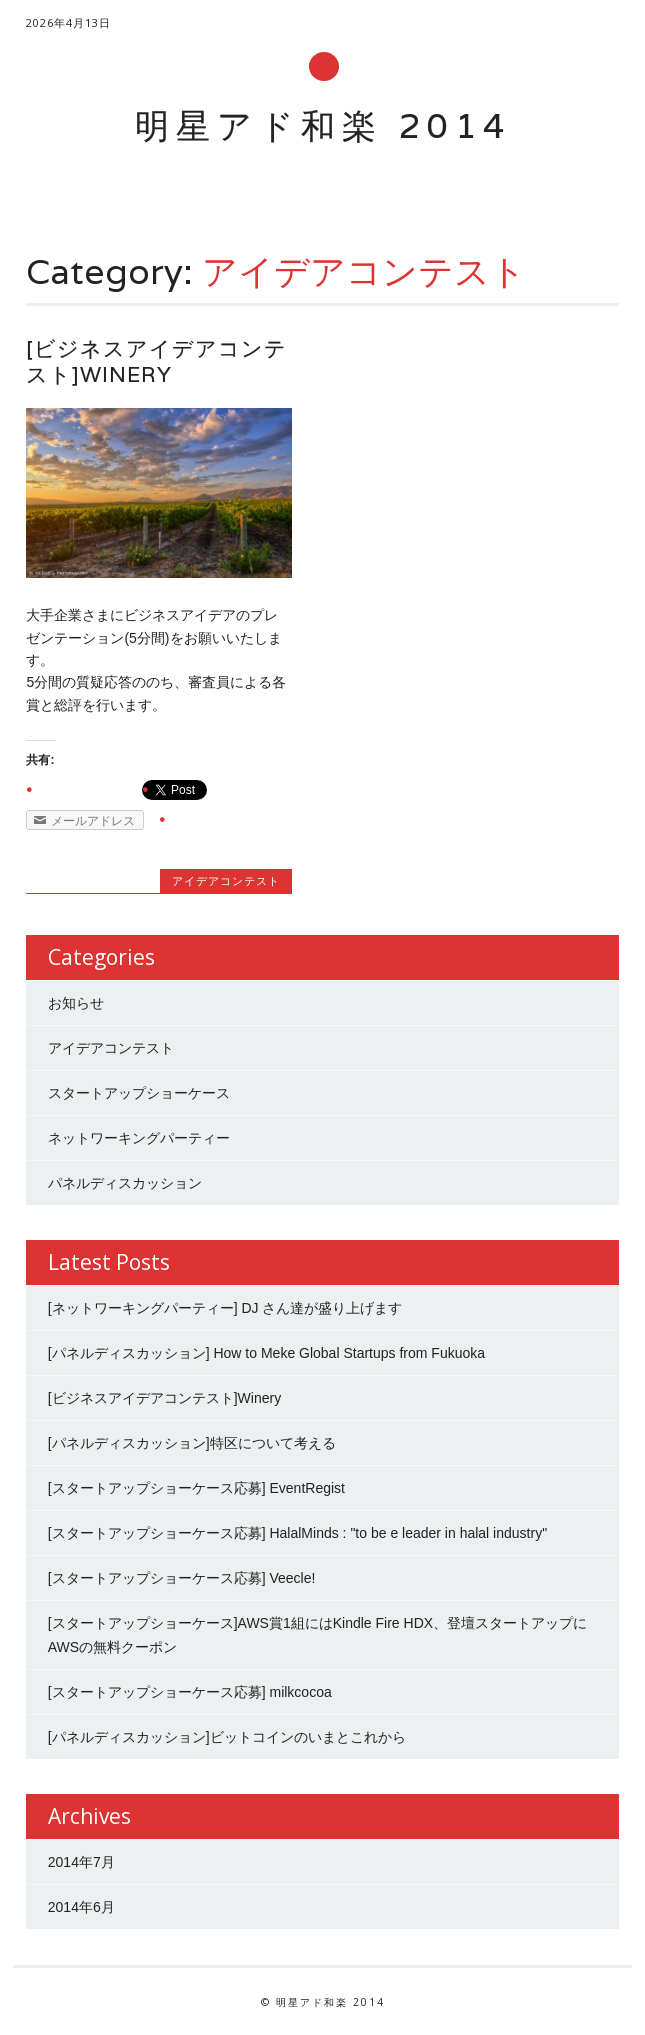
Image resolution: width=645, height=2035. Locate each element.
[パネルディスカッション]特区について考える (192, 1443)
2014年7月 (81, 1862)
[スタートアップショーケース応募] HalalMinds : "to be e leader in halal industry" (297, 1533)
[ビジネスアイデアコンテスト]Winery (156, 361)
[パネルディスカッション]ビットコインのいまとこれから (227, 1737)
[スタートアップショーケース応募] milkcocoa (190, 1692)
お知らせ (76, 1003)
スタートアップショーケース (139, 1093)
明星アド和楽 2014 (323, 125)
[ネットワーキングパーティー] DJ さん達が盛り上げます (225, 1308)
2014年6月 (81, 1907)
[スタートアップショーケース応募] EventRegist (196, 1488)
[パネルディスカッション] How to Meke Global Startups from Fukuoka (266, 1353)
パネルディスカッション (125, 1183)
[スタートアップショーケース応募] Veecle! (182, 1578)
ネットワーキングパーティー (139, 1138)
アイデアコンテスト (226, 880)
